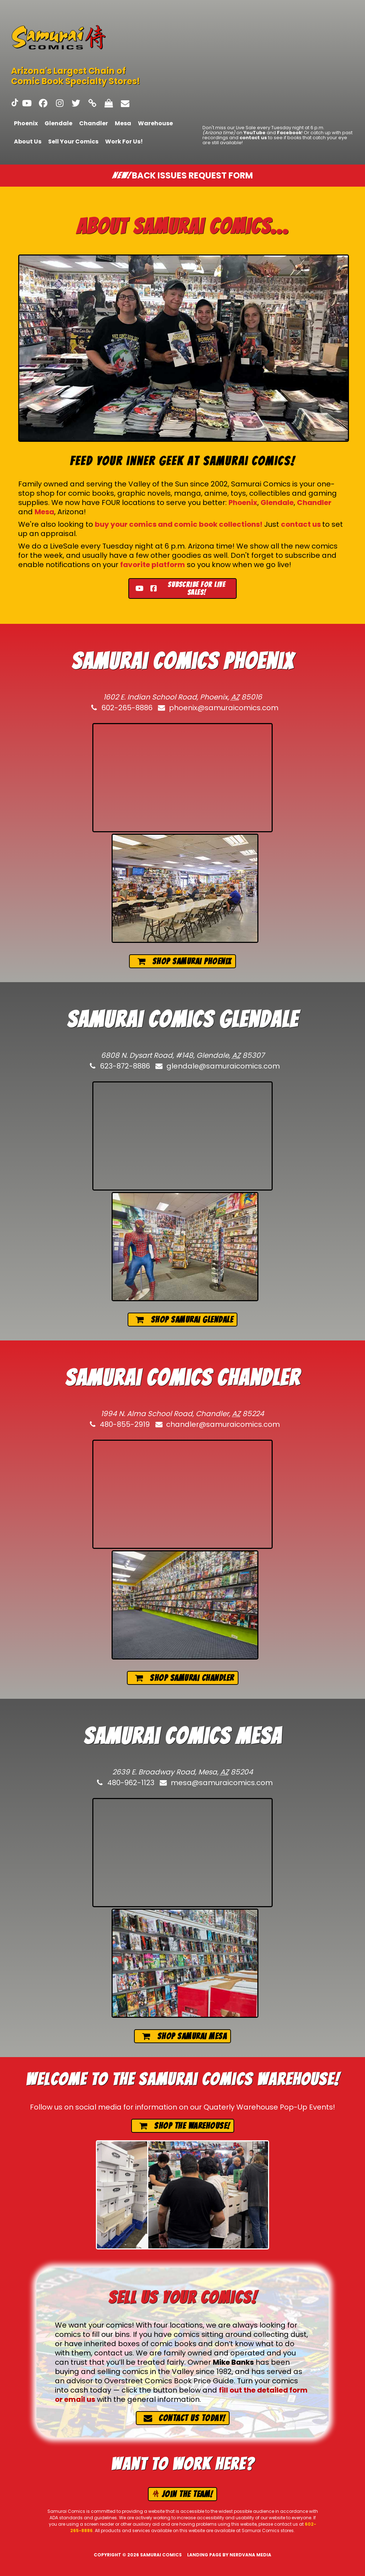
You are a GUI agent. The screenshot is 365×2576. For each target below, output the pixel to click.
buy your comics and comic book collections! (178, 524)
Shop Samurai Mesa (184, 2036)
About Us (27, 141)
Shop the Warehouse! (184, 2125)
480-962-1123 (125, 1783)
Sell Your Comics (73, 141)
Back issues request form (182, 175)
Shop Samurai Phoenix (184, 961)
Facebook (289, 133)
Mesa (123, 123)
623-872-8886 (119, 1066)
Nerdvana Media (250, 2555)
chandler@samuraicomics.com (217, 1424)
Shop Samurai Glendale (184, 1319)
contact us (253, 138)
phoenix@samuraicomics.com (217, 708)
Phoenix (26, 123)
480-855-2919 (119, 1424)
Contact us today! (184, 2418)
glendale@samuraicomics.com (217, 1066)
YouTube (254, 133)
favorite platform (152, 565)
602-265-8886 (121, 708)
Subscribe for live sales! (180, 588)
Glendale (58, 123)
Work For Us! (124, 141)
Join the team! (182, 2494)
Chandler (93, 123)
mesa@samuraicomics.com (216, 1783)
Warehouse (155, 123)
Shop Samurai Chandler (184, 1677)
